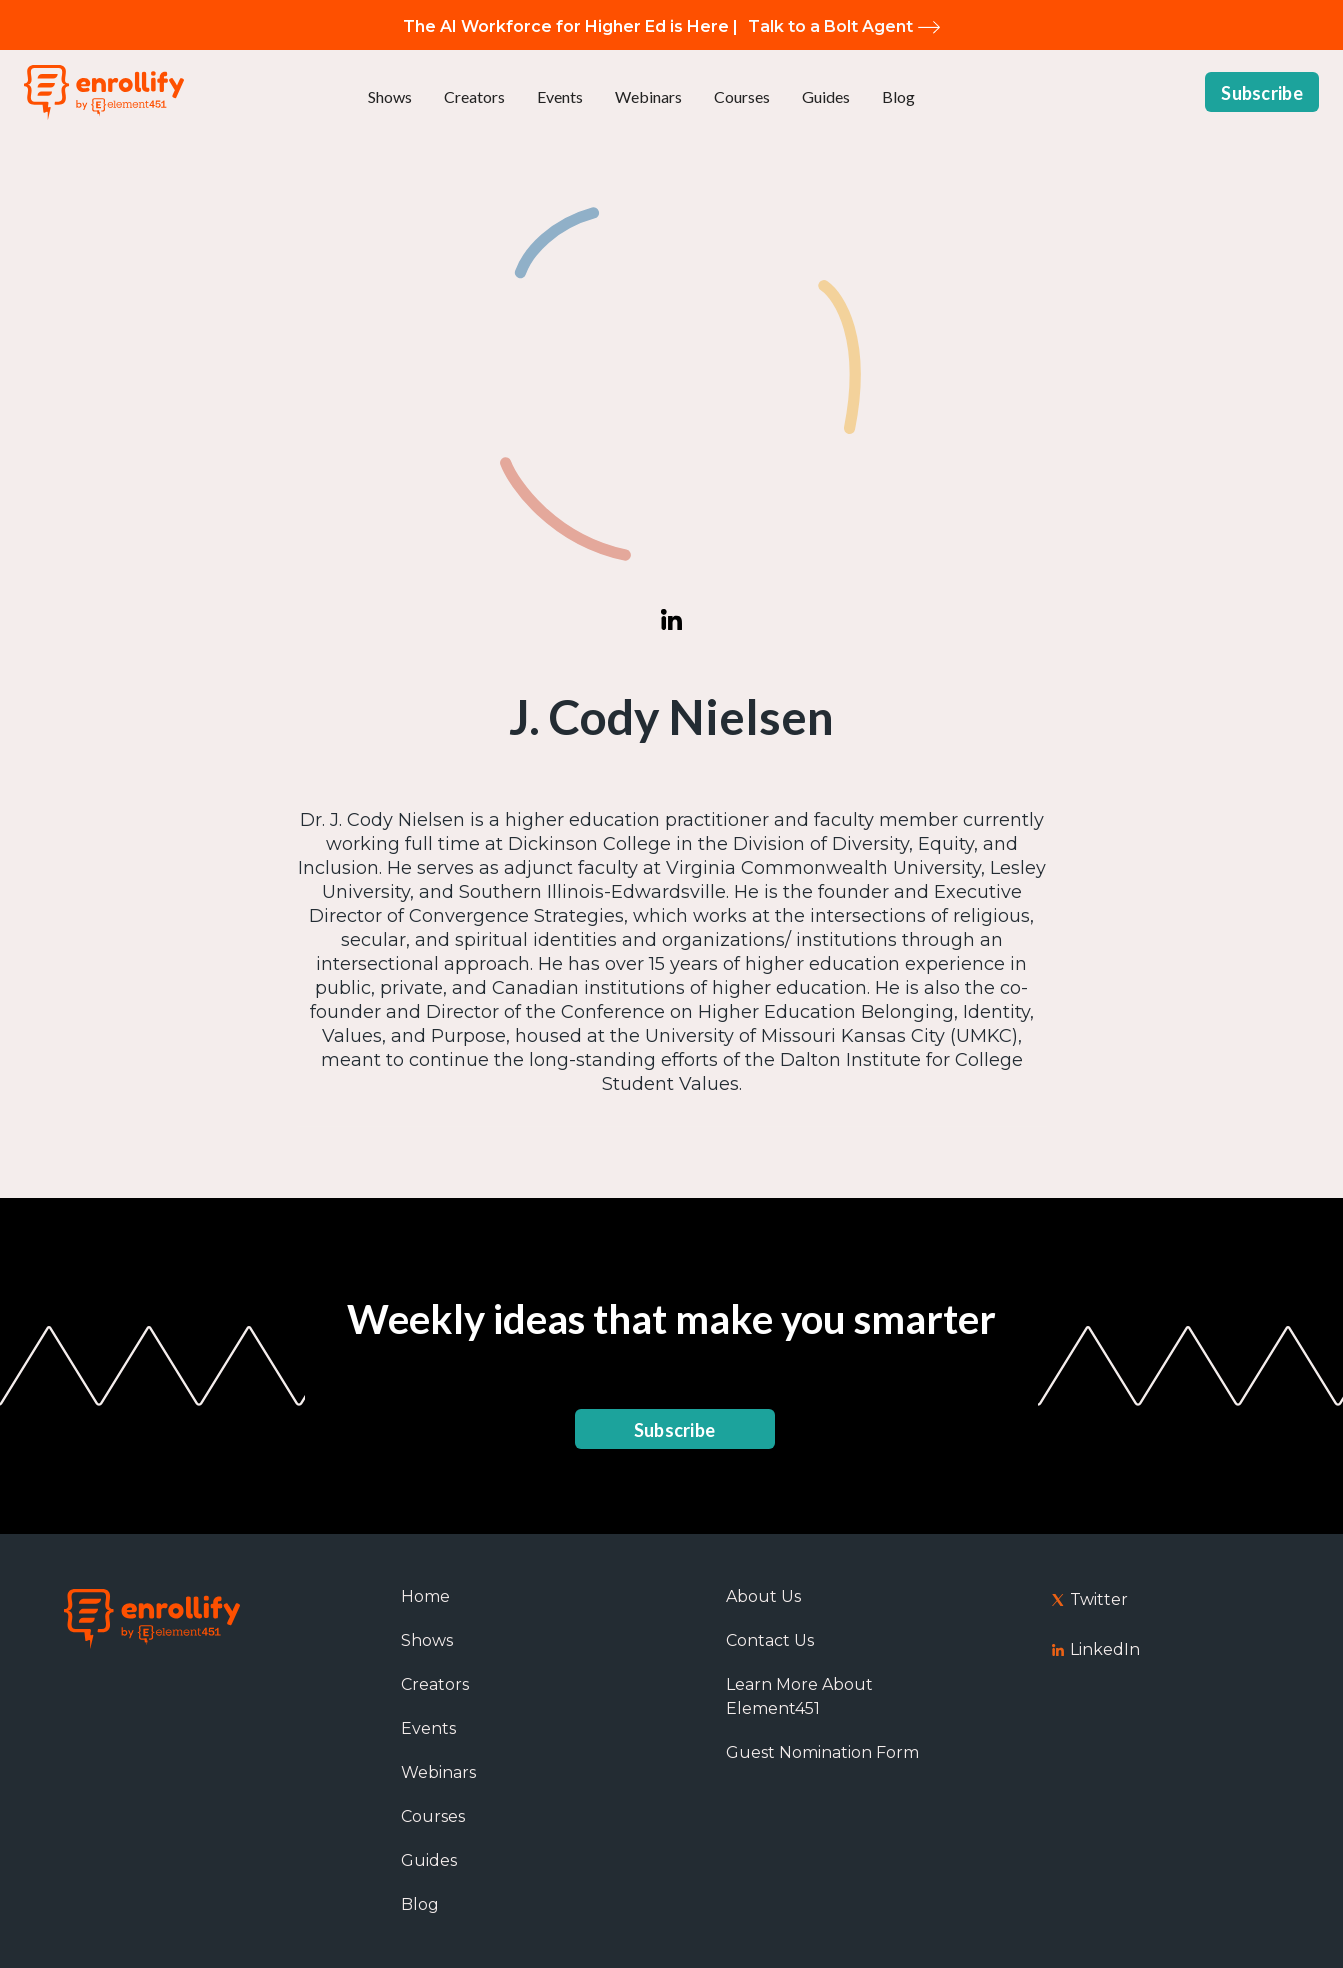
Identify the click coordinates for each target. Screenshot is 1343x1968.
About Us (763, 1596)
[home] (104, 92)
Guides (826, 96)
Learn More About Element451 (799, 1696)
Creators (474, 96)
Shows (390, 96)
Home (425, 1596)
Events (560, 96)
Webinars (648, 96)
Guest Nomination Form (822, 1752)
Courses (742, 96)
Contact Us (770, 1640)
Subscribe (1262, 93)
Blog (898, 96)
